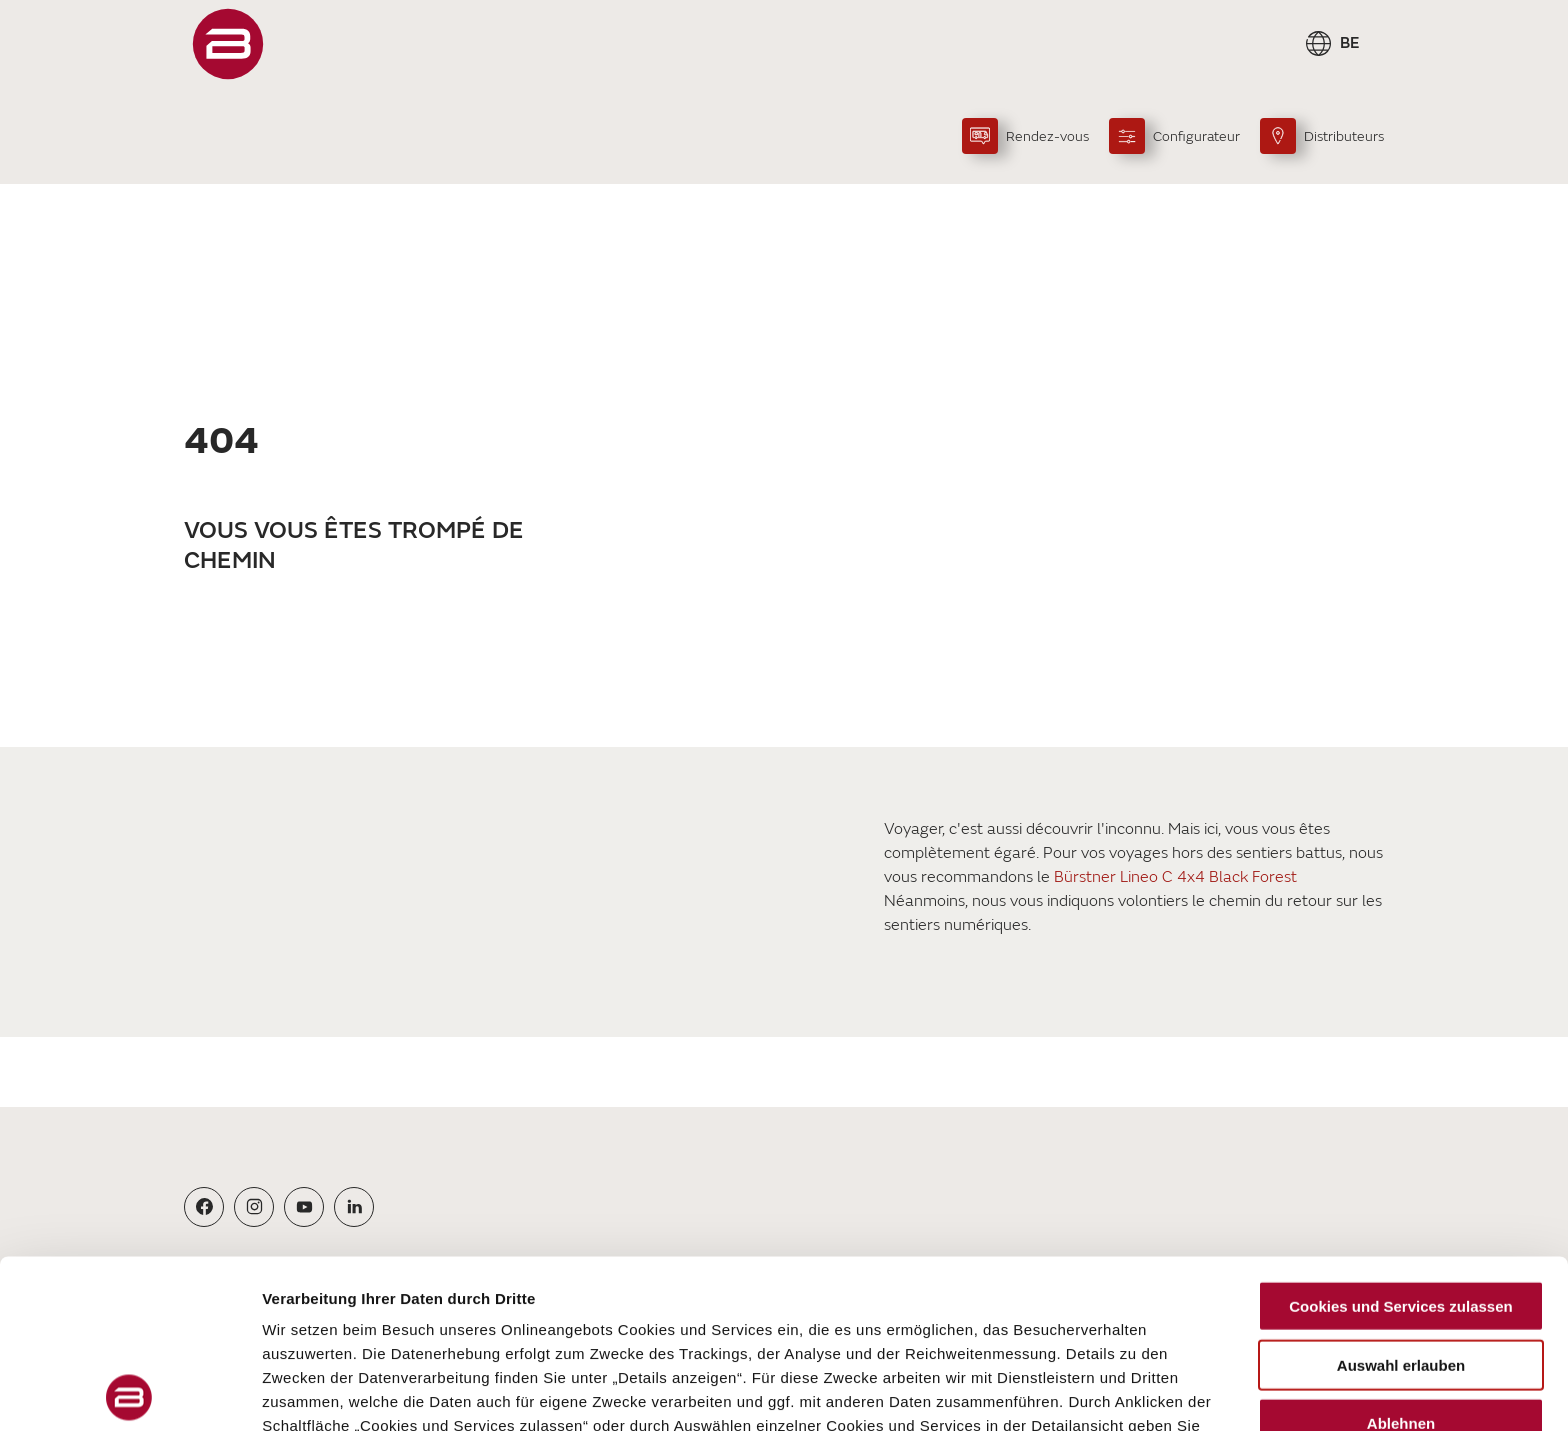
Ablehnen (1401, 1255)
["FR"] (228, 44)
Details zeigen (1063, 1391)
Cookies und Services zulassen (1400, 1138)
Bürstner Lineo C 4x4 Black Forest (1175, 877)
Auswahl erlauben (1401, 1196)
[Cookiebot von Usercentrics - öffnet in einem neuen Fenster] (129, 1392)
